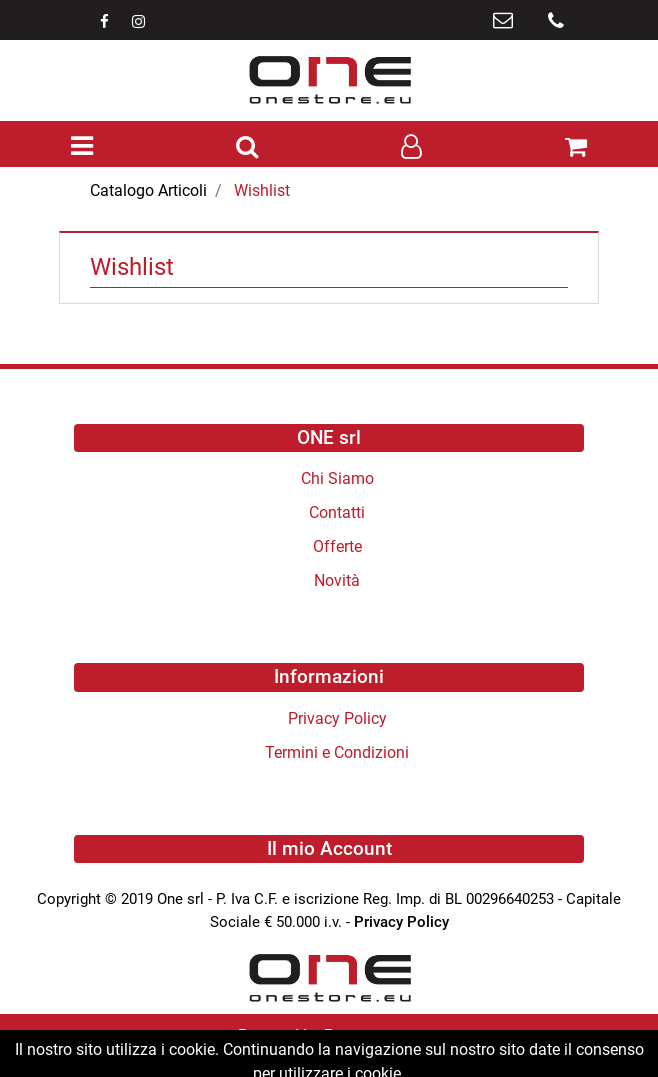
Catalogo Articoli (148, 190)
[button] (247, 148)
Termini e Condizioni (337, 752)
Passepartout (372, 1035)
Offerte (337, 546)
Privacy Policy (337, 718)
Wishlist (262, 190)
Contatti (337, 512)
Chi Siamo (337, 478)
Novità (337, 580)
